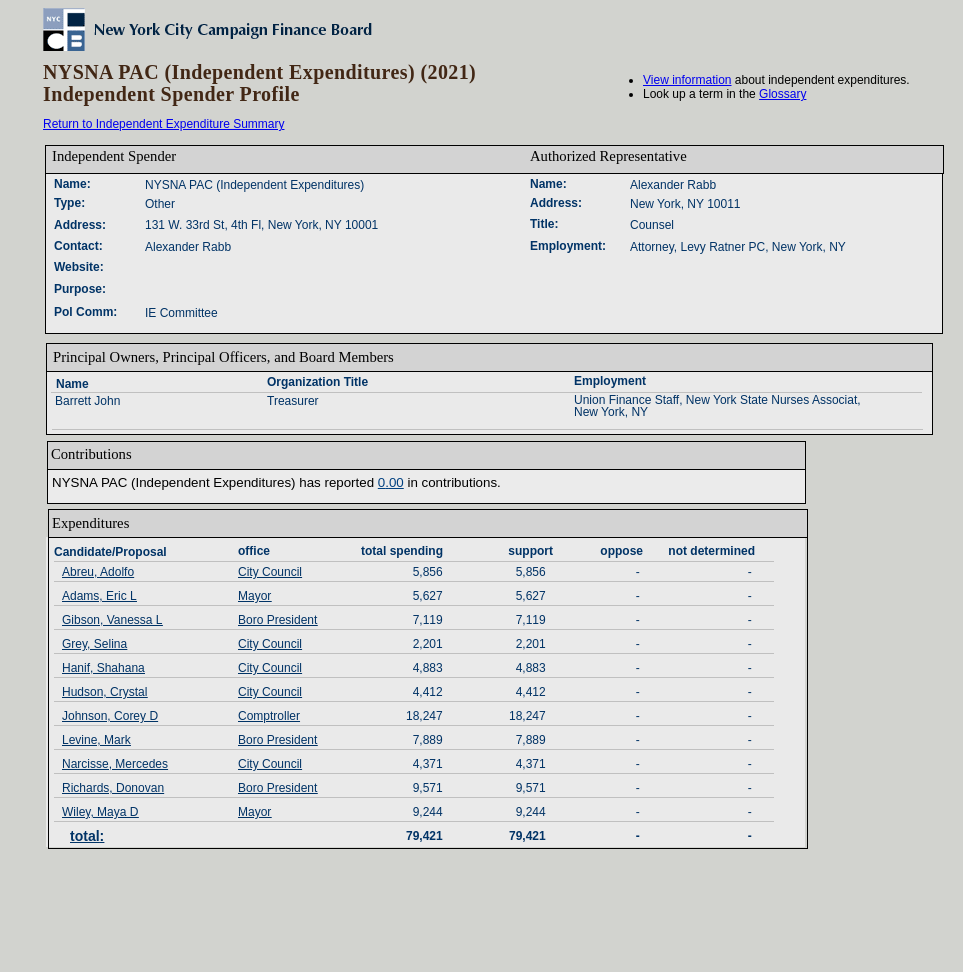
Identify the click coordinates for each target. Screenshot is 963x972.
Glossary (782, 94)
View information (687, 80)
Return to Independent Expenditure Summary (163, 124)
